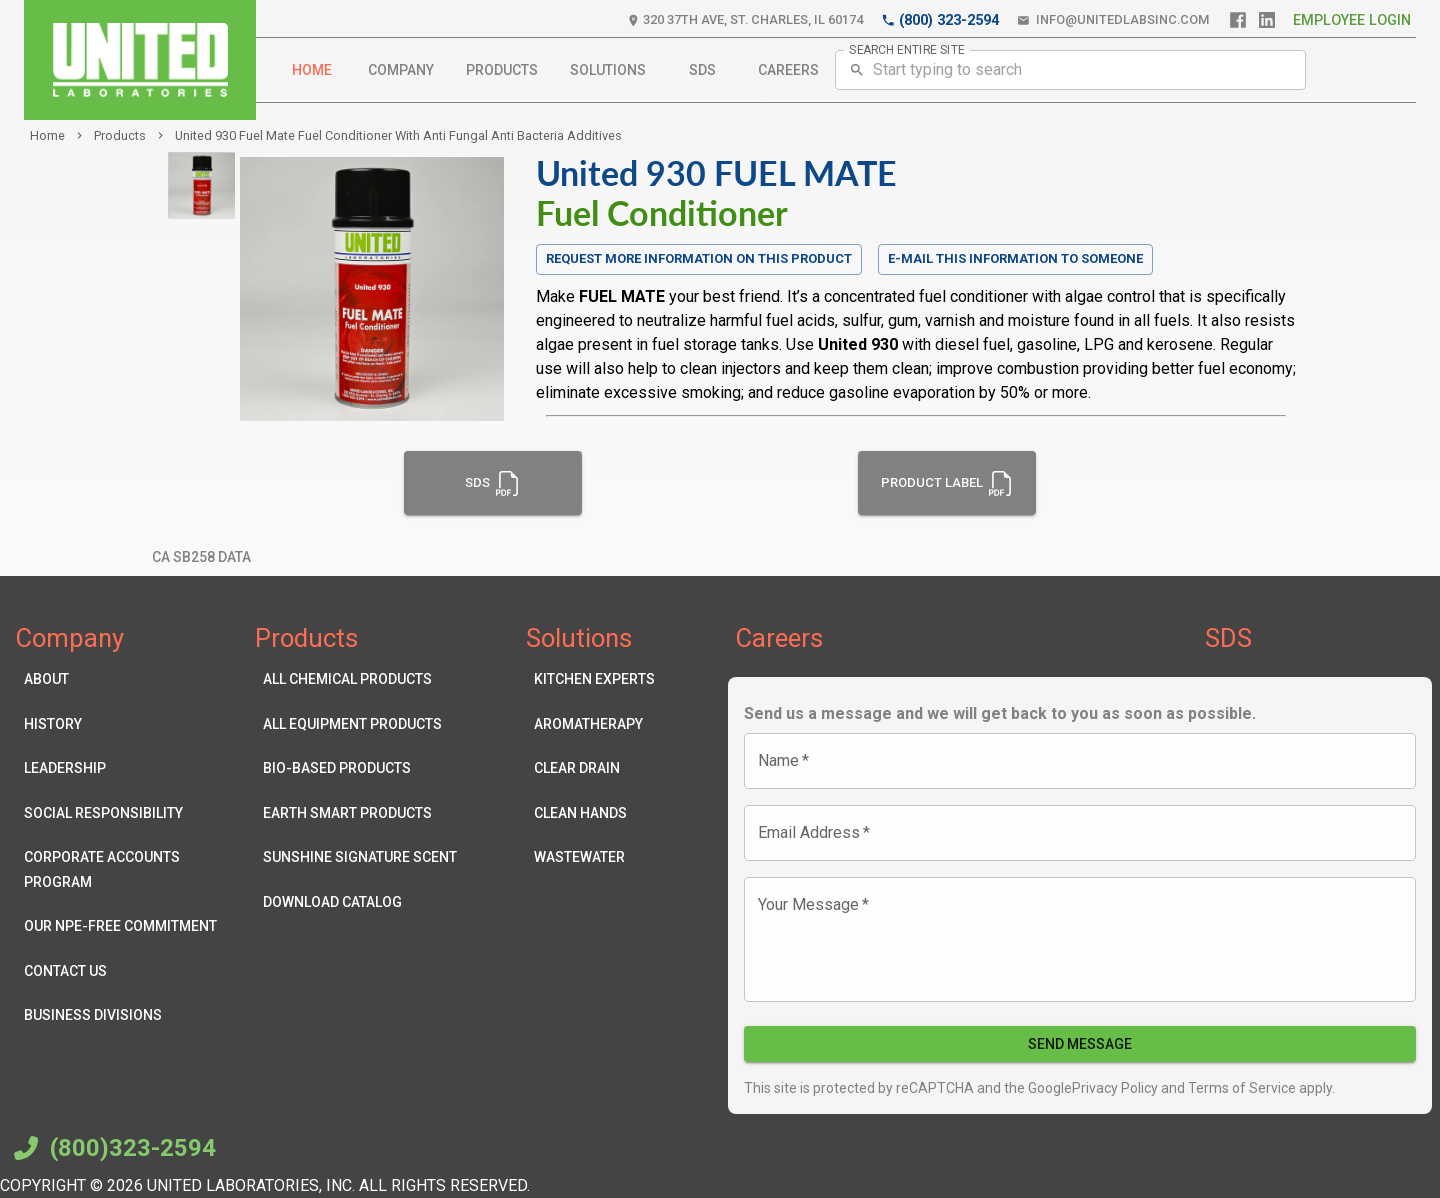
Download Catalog (360, 902)
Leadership (125, 768)
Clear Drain (594, 768)
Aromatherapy (594, 724)
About (125, 679)
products (120, 135)
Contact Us (125, 971)
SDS (702, 70)
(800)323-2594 (112, 1148)
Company (401, 70)
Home (312, 70)
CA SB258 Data (201, 557)
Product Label (947, 483)
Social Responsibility (125, 813)
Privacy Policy (1115, 1088)
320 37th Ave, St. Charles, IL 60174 (745, 20)
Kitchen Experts (594, 679)
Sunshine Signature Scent (360, 857)
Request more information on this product (699, 259)
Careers (788, 70)
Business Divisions (125, 1015)
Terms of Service (1240, 1088)
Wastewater (594, 857)
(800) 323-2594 (940, 20)
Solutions (608, 70)
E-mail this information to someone (1015, 258)
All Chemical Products (360, 679)
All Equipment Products (360, 724)
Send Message (1080, 1044)
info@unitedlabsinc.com (1113, 20)
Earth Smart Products (360, 813)
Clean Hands (594, 813)
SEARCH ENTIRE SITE (907, 49)
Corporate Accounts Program (125, 869)
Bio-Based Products (360, 768)
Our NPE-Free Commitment (125, 926)
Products (502, 70)
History (125, 724)
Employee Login (1352, 20)
